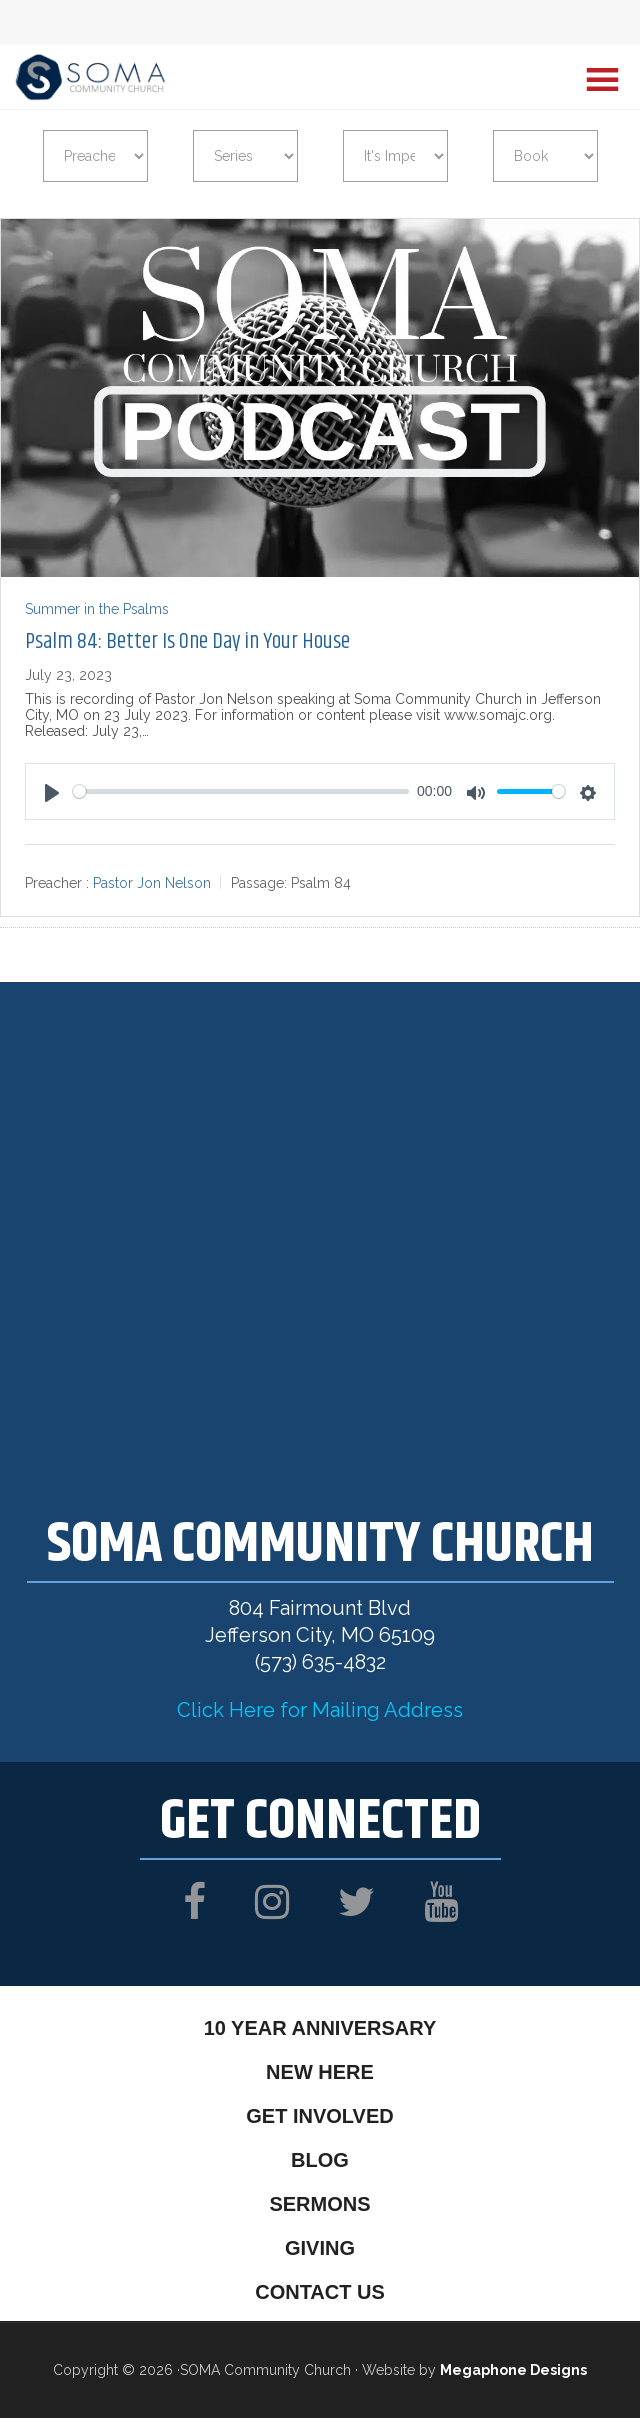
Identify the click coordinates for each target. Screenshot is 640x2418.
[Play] (52, 793)
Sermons (319, 2204)
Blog (320, 2160)
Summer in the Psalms (97, 609)
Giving (320, 2248)
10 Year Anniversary (320, 2028)
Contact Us (320, 2292)
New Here (320, 2072)
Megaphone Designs (513, 2370)
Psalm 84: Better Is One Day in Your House (187, 642)
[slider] (241, 791)
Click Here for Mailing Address (320, 1710)
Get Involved (319, 2116)
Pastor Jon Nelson (152, 884)
